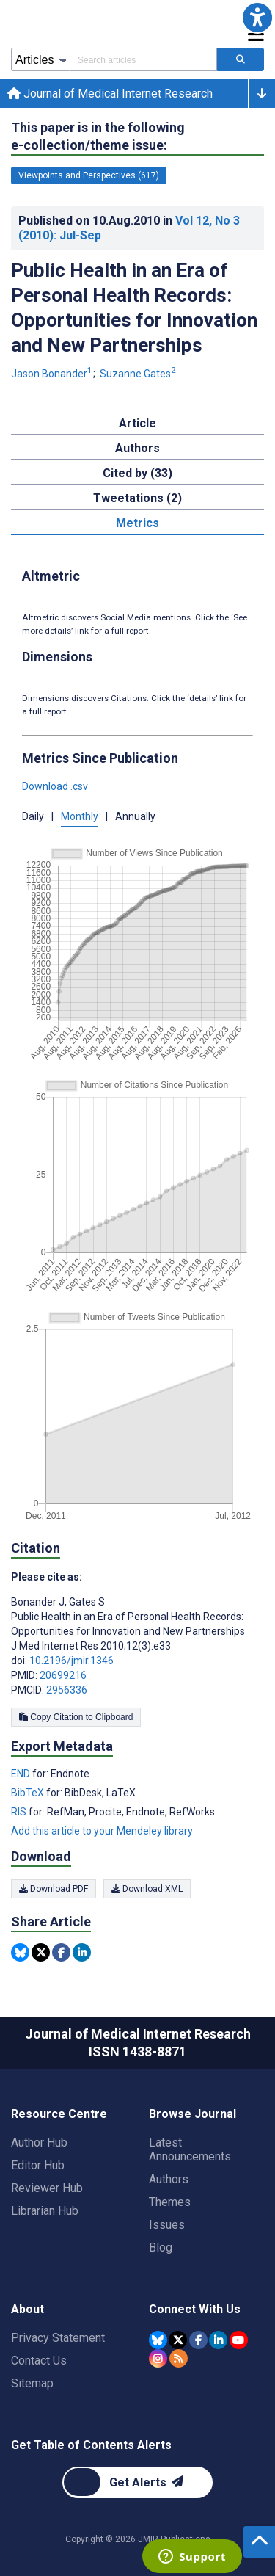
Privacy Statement (58, 2338)
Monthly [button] (79, 816)
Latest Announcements (190, 2149)
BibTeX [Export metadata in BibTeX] (28, 1793)
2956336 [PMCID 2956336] (66, 1690)
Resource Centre (59, 2114)
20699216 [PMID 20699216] (63, 1675)
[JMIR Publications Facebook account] (198, 2340)
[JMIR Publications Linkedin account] (218, 2340)
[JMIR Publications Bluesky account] (158, 2340)
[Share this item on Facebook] (61, 1952)
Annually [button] (135, 816)
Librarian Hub (44, 2211)
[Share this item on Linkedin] (82, 1952)
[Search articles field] (143, 59)
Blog (160, 2247)
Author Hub (39, 2142)
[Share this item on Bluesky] (20, 1952)
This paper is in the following (98, 137)
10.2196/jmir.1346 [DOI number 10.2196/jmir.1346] (71, 1660)
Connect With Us (195, 2309)
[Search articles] (240, 59)
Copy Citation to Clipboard (76, 1717)
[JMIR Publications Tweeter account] (178, 2340)
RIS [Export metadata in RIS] (20, 1812)
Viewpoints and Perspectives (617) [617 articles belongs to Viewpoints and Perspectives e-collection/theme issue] (88, 175)
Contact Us (39, 2361)
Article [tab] (137, 423)
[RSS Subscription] (178, 2358)
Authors (168, 2179)
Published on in (129, 228)
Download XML (147, 1889)
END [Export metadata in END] (21, 1773)
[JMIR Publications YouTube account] (239, 2340)
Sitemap (32, 2383)
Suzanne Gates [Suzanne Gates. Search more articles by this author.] (138, 374)
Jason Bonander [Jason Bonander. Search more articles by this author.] (53, 374)
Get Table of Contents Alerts (91, 2445)
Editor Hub (38, 2165)
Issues (167, 2225)
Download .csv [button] (55, 786)
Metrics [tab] (137, 523)
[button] (257, 17)
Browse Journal (192, 2114)
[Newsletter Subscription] (137, 2482)
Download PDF (53, 1889)
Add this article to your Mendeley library (102, 1831)
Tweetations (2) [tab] (137, 498)
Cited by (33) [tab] (137, 473)
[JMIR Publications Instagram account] (158, 2358)
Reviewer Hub (47, 2188)
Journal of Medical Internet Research (110, 94)
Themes (170, 2202)
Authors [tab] (137, 448)
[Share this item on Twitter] (41, 1952)
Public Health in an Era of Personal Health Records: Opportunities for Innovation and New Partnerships (134, 307)
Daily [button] (33, 816)
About (27, 2309)
